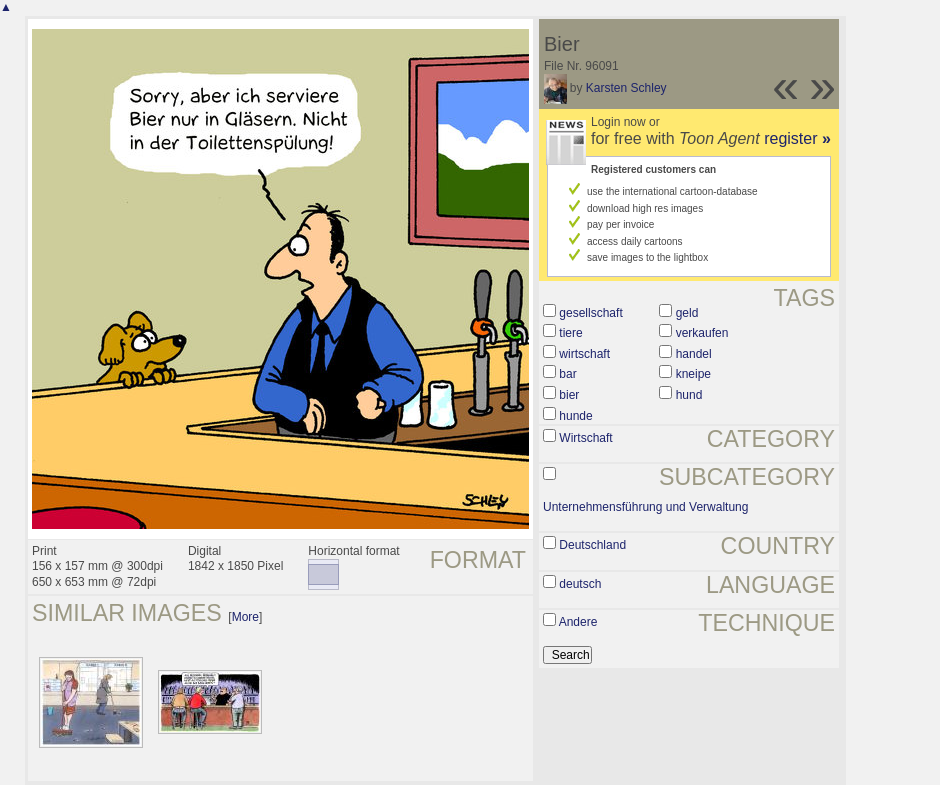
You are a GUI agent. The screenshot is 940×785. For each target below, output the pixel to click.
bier (569, 395)
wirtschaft (584, 354)
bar (567, 374)
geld (687, 313)
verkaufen (702, 333)
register (797, 138)
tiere (570, 333)
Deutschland (592, 545)
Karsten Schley (626, 88)
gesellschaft (590, 313)
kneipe (693, 374)
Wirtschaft (585, 438)
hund (689, 395)
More (245, 617)
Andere (578, 622)
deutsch (580, 584)
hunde (575, 416)
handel (694, 354)
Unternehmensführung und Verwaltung (645, 507)
